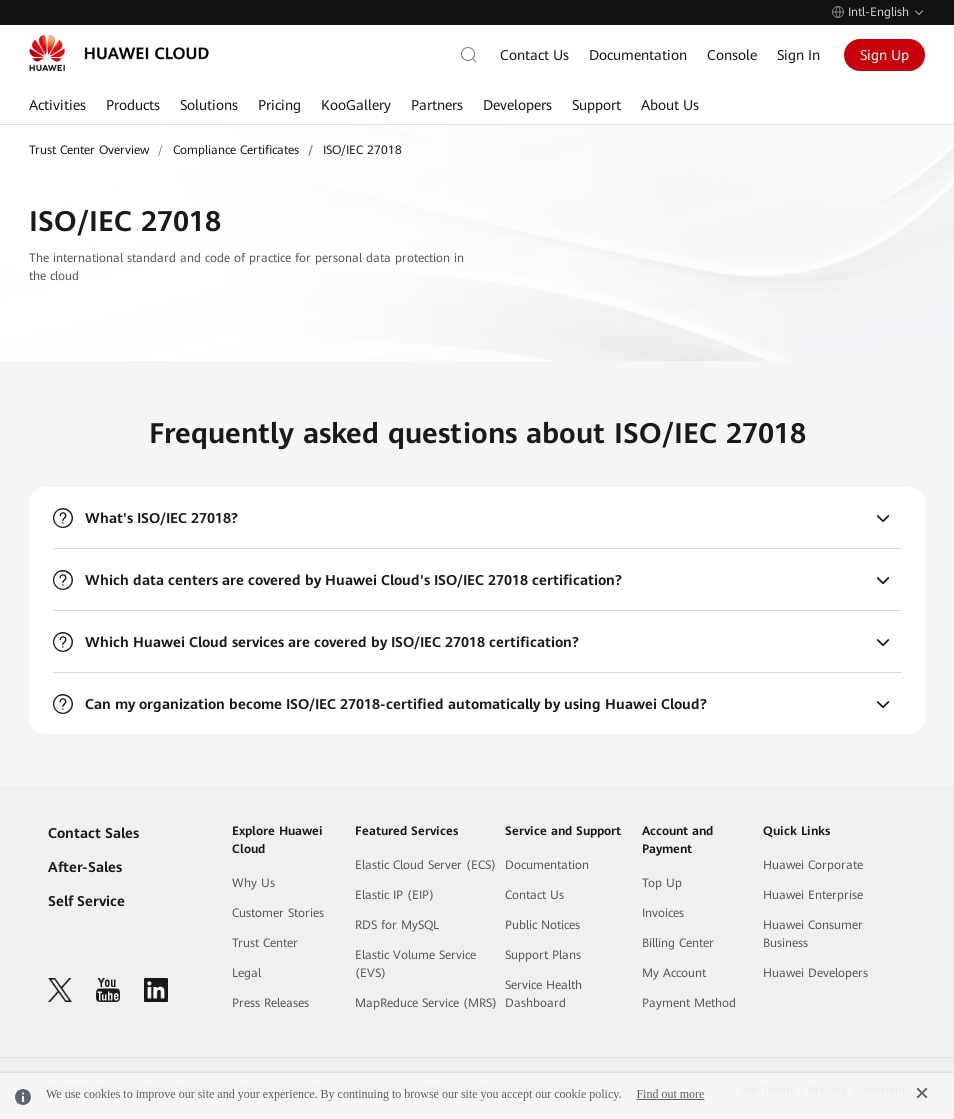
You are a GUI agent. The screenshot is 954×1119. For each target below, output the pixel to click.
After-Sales (85, 867)
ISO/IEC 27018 (362, 150)
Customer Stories (278, 913)
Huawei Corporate (813, 865)
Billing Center (678, 943)
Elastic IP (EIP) (394, 895)
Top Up (662, 883)
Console (732, 55)
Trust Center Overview (89, 150)
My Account (674, 973)
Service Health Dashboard (543, 994)
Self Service (86, 901)
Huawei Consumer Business (813, 934)
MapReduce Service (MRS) (426, 1003)
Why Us (253, 883)
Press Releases (270, 1003)
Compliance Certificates (236, 150)
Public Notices (542, 925)
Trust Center (265, 943)
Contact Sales (93, 833)
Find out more (670, 1094)
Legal (246, 973)
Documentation (638, 55)
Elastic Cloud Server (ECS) (425, 865)
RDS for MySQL (397, 925)
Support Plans (543, 955)
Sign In (798, 55)
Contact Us (534, 55)
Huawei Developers (815, 973)
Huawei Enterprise (813, 895)
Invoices (663, 913)
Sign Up (884, 55)
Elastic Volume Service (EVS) (415, 964)
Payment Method (689, 1003)
